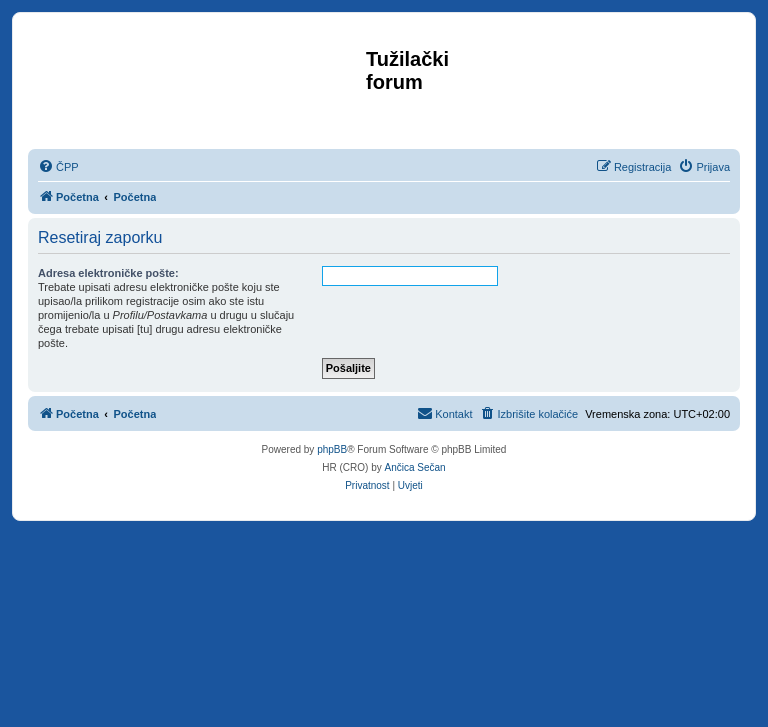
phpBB (332, 449)
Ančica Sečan (415, 467)
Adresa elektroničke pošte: (108, 273)
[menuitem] (58, 167)
